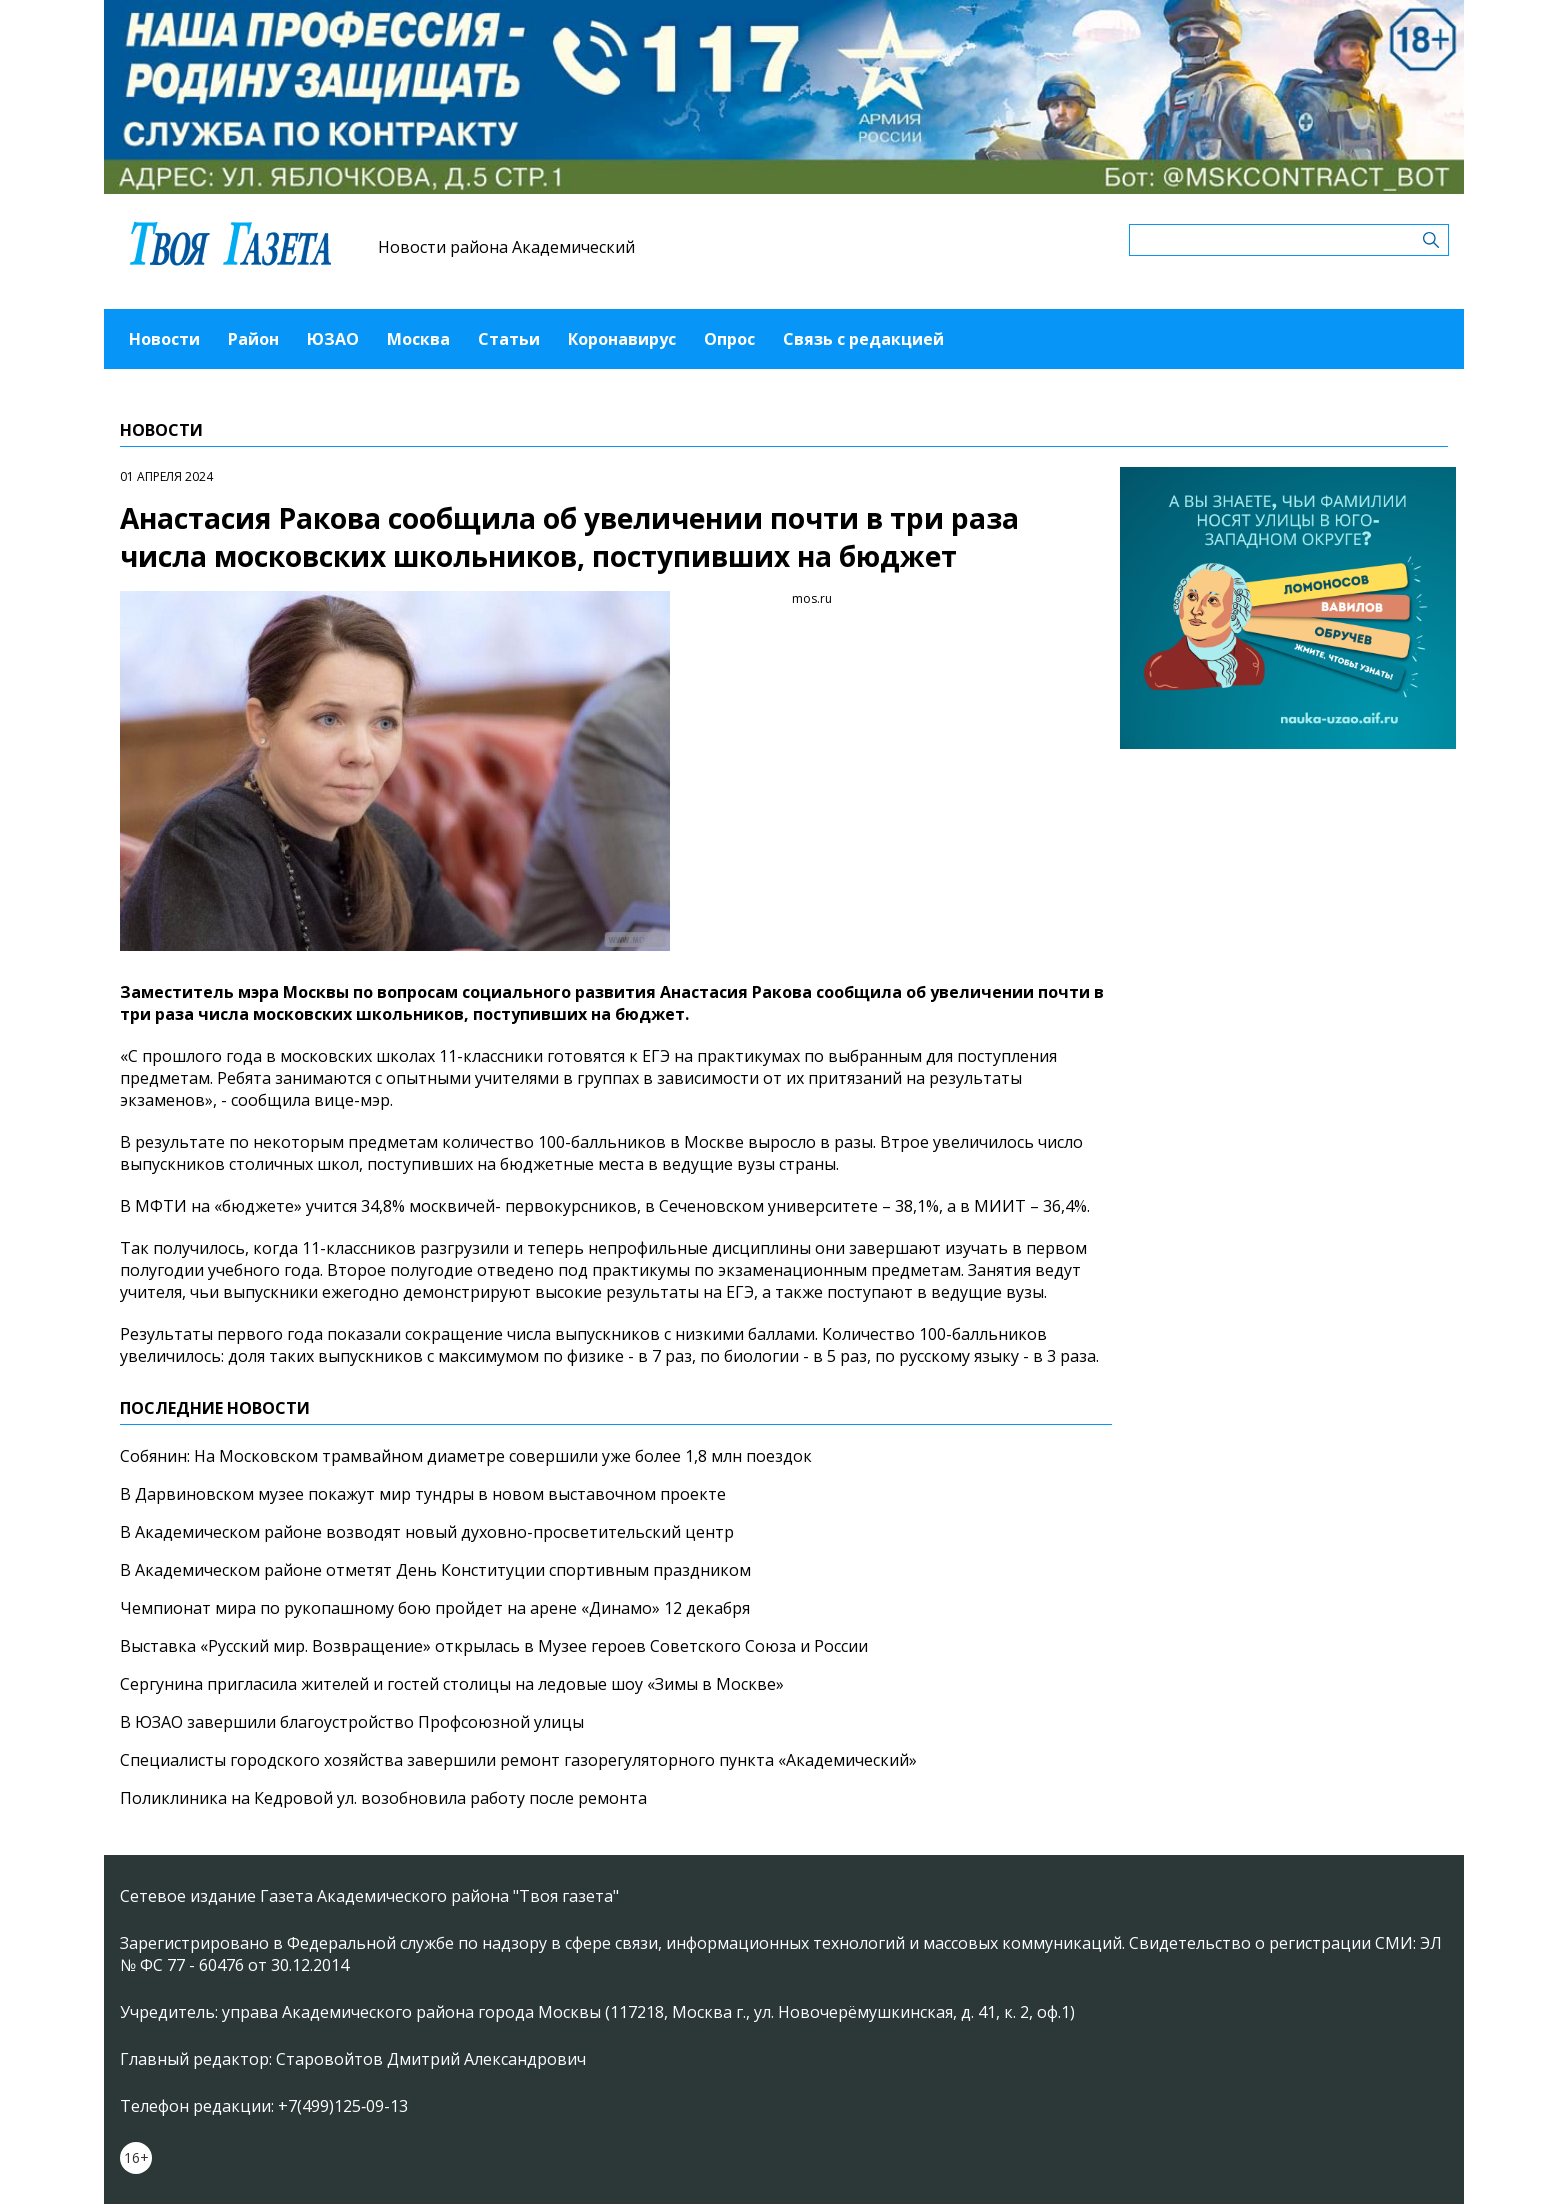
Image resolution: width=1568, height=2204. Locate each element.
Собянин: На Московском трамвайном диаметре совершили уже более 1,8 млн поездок (466, 1456)
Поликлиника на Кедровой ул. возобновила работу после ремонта (383, 1798)
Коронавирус (622, 339)
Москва (418, 339)
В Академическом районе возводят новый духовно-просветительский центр (427, 1532)
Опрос (729, 339)
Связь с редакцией (863, 339)
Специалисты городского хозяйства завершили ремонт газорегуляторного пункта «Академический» (518, 1760)
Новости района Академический (506, 247)
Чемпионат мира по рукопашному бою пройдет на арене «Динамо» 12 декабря (435, 1608)
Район (253, 339)
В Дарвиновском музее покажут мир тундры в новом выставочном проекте (423, 1494)
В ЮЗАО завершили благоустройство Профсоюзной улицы (352, 1722)
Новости (164, 339)
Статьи (509, 339)
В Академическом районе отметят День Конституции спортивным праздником (435, 1570)
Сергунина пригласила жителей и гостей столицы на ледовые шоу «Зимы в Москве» (452, 1684)
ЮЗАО (333, 339)
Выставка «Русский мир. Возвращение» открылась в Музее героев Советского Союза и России (494, 1646)
